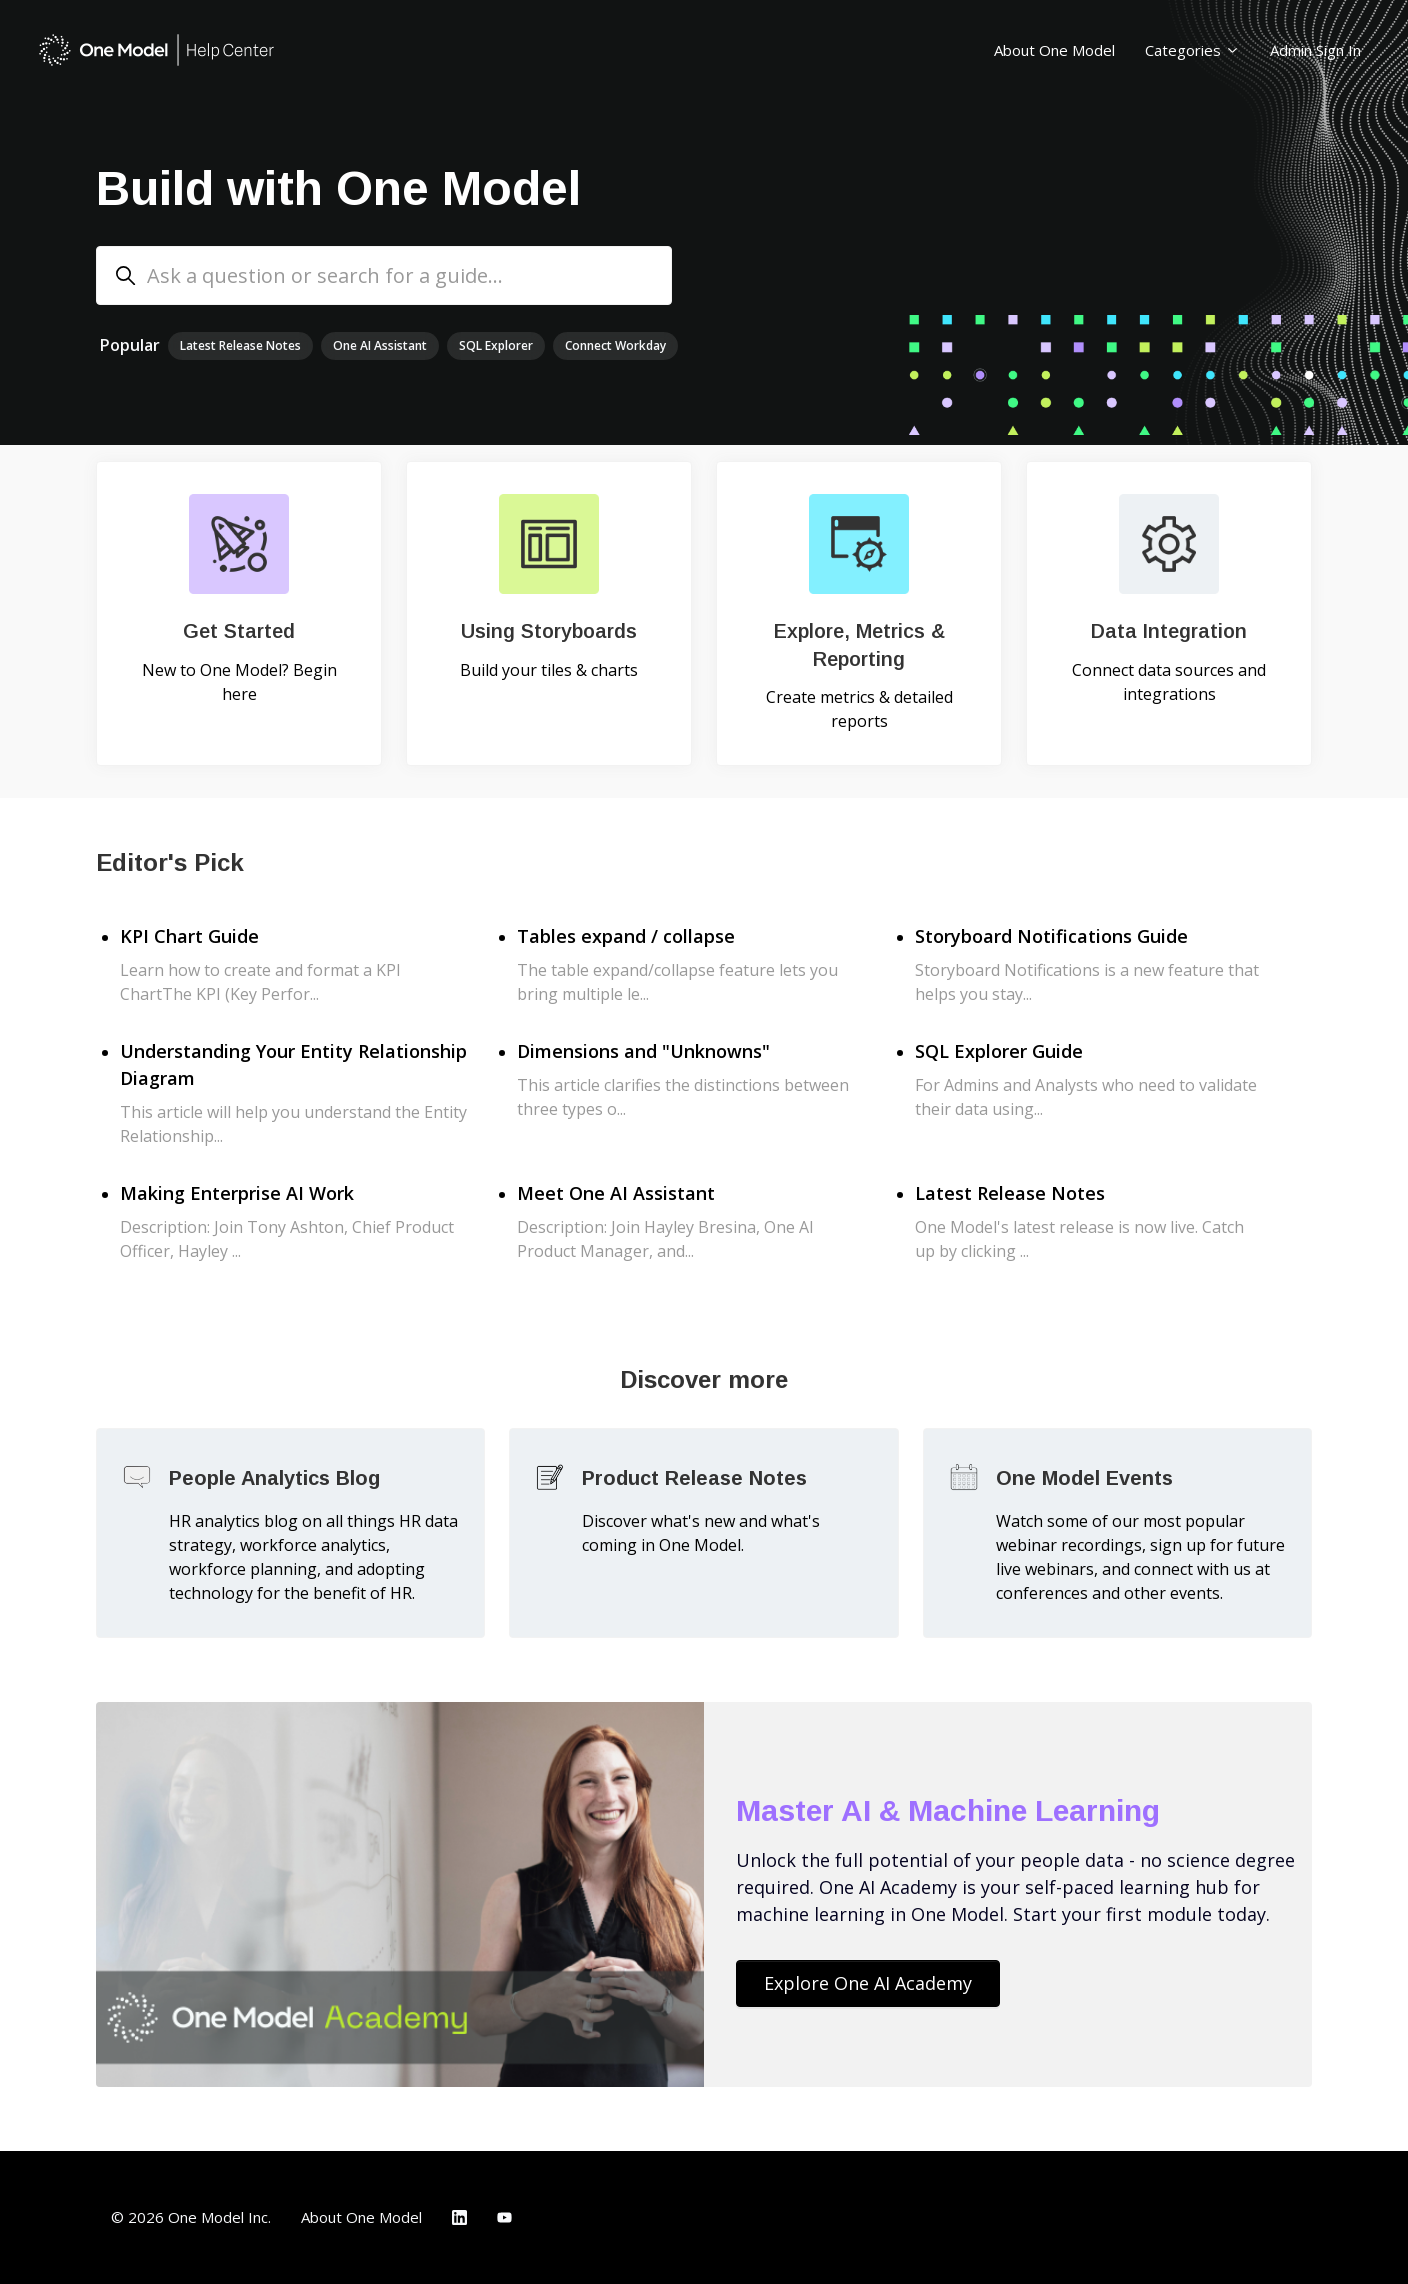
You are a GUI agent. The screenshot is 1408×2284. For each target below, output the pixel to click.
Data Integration (1169, 631)
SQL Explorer (496, 345)
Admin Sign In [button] (1315, 50)
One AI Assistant (380, 345)
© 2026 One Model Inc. (191, 2217)
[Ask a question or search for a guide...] (384, 275)
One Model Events (1084, 1478)
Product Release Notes (694, 1478)
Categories (1192, 50)
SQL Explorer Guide (999, 1051)
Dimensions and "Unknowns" (643, 1051)
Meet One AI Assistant (616, 1193)
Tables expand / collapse (626, 936)
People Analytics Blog (274, 1478)
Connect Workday (615, 345)
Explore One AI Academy (868, 1983)
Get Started (239, 631)
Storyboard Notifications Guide (1051, 936)
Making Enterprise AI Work (237, 1193)
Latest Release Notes (240, 345)
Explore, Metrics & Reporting (859, 645)
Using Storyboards (549, 631)
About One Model (1054, 50)
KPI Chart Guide (189, 936)
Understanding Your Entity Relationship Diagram (293, 1064)
